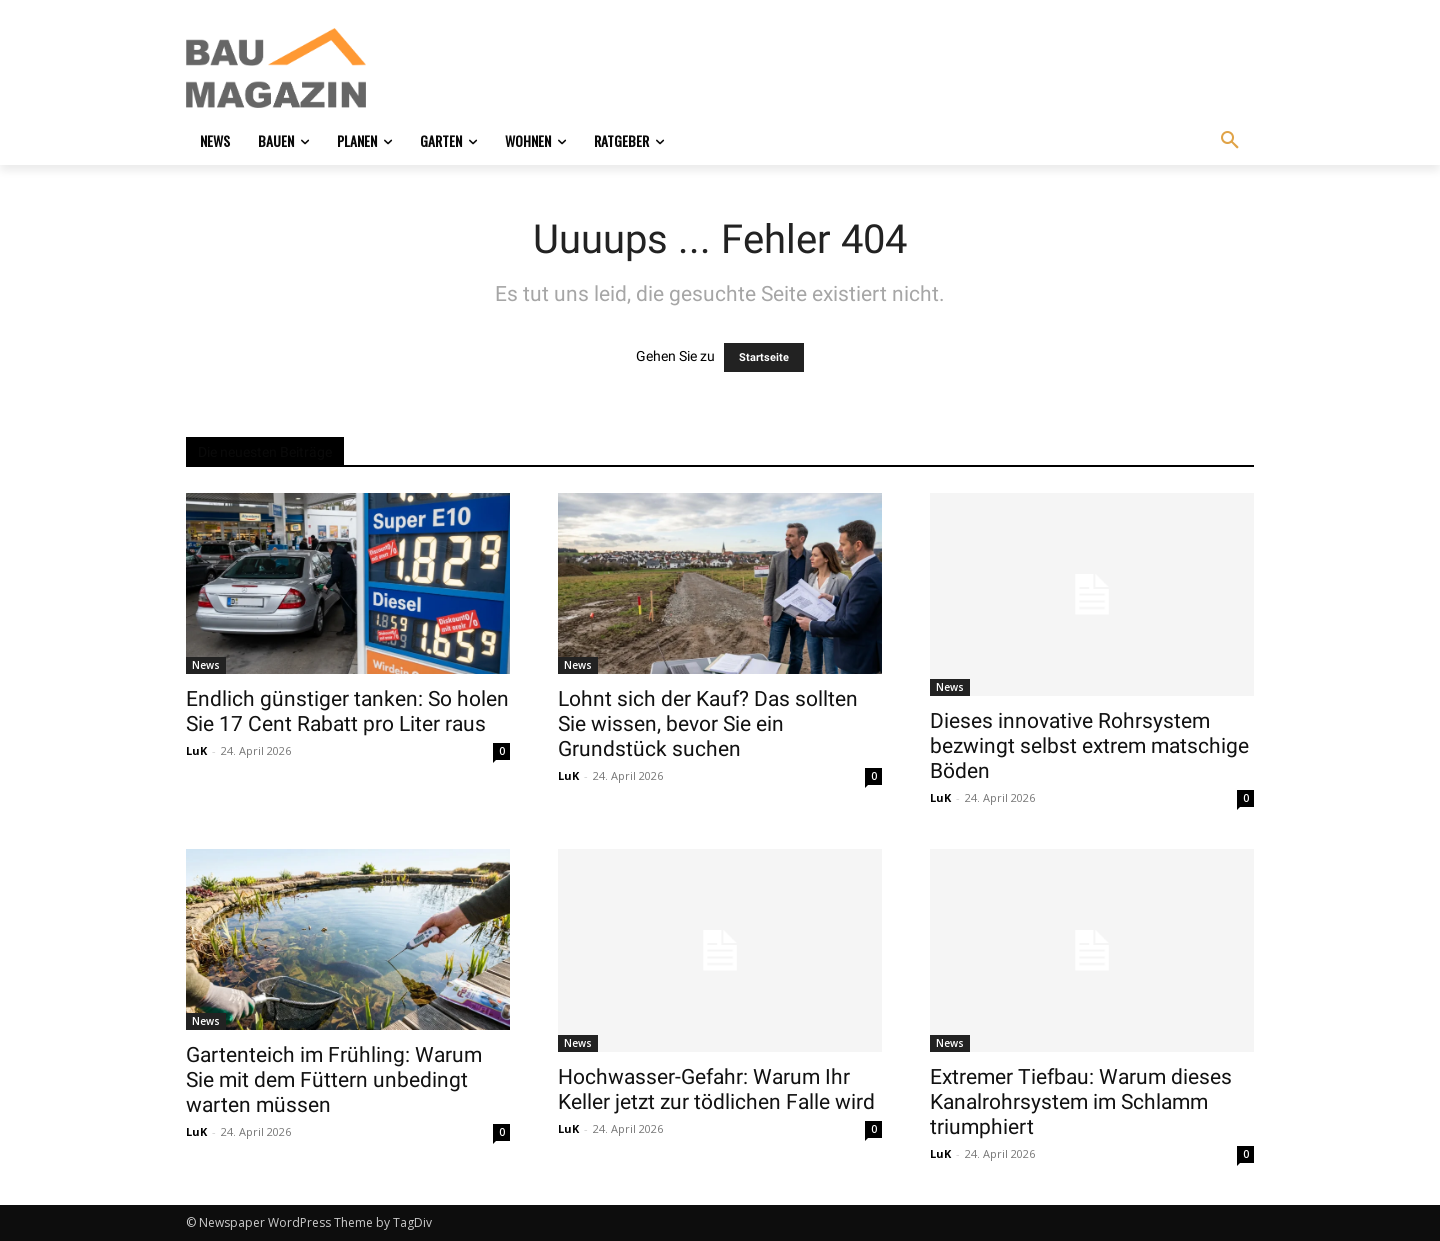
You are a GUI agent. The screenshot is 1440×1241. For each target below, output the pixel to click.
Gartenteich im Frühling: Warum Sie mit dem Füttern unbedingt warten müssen (334, 1080)
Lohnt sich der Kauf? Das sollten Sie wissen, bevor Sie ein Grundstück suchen (708, 724)
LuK (196, 750)
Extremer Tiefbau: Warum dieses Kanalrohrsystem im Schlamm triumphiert (1081, 1102)
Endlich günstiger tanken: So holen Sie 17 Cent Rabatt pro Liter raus (347, 711)
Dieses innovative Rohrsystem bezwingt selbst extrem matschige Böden (1089, 746)
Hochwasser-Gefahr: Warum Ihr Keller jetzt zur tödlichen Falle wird (716, 1089)
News (206, 665)
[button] (1230, 141)
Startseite (764, 357)
